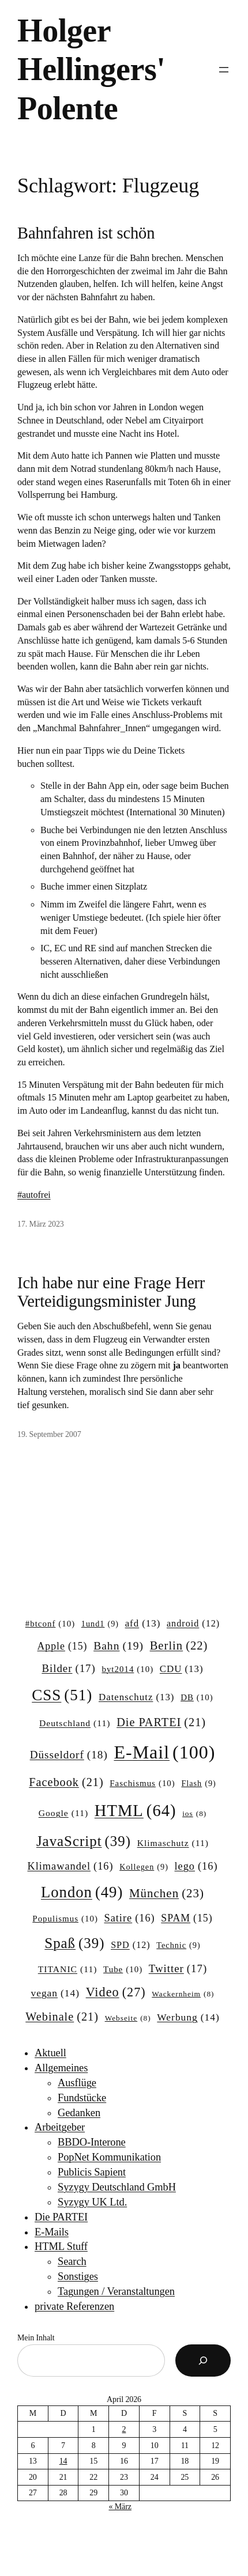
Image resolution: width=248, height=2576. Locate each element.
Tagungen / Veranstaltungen (116, 2291)
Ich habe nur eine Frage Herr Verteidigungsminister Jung (111, 1292)
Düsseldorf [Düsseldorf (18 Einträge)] (69, 1755)
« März (119, 2506)
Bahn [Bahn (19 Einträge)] (118, 1646)
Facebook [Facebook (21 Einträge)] (66, 1782)
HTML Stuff (61, 2246)
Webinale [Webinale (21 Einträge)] (62, 2017)
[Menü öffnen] (224, 70)
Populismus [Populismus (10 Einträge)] (65, 1919)
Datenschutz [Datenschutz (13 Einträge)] (137, 1697)
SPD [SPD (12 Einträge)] (131, 1945)
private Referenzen (74, 2306)
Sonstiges (78, 2276)
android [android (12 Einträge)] (193, 1623)
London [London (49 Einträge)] (82, 1892)
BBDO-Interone (92, 2142)
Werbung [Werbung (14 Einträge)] (188, 2017)
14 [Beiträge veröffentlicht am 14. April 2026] (63, 2461)
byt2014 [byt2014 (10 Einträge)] (127, 1669)
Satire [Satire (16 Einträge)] (129, 1918)
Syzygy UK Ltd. (92, 2202)
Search (72, 2261)
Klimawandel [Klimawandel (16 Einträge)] (70, 1866)
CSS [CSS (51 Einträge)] (62, 1695)
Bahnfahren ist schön (86, 233)
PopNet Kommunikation (109, 2157)
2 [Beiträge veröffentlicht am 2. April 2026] (124, 2429)
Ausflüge (77, 2083)
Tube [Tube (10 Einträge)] (122, 1970)
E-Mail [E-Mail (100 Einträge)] (164, 1752)
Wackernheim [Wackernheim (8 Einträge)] (183, 1994)
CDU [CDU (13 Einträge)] (182, 1669)
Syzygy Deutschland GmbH (117, 2187)
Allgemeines (61, 2068)
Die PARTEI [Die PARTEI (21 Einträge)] (161, 1722)
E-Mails (52, 2232)
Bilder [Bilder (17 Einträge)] (68, 1668)
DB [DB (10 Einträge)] (197, 1698)
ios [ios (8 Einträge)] (194, 1814)
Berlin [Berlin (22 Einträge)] (179, 1646)
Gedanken (79, 2113)
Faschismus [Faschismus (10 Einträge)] (142, 1783)
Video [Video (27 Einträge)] (116, 1992)
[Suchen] (203, 2360)
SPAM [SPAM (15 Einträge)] (186, 1918)
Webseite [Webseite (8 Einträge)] (128, 2018)
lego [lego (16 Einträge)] (196, 1866)
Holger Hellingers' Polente (91, 69)
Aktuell (50, 2053)
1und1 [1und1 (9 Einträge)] (100, 1624)
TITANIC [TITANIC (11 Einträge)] (67, 1969)
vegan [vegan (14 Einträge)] (55, 1993)
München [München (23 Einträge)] (166, 1894)
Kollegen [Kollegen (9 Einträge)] (143, 1867)
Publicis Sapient (92, 2172)
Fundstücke (82, 2098)
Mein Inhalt (36, 2337)
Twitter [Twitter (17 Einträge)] (178, 1969)
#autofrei (34, 1195)
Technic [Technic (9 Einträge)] (178, 1945)
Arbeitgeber (60, 2127)
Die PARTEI (61, 2217)
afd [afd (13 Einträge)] (143, 1623)
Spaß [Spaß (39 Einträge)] (74, 1943)
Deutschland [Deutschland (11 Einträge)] (75, 1723)
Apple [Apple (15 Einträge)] (62, 1646)
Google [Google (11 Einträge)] (63, 1813)
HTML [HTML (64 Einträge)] (135, 1810)
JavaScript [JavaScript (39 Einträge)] (83, 1841)
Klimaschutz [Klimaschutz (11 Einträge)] (173, 1843)
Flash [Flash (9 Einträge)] (198, 1783)
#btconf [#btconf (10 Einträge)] (50, 1624)
